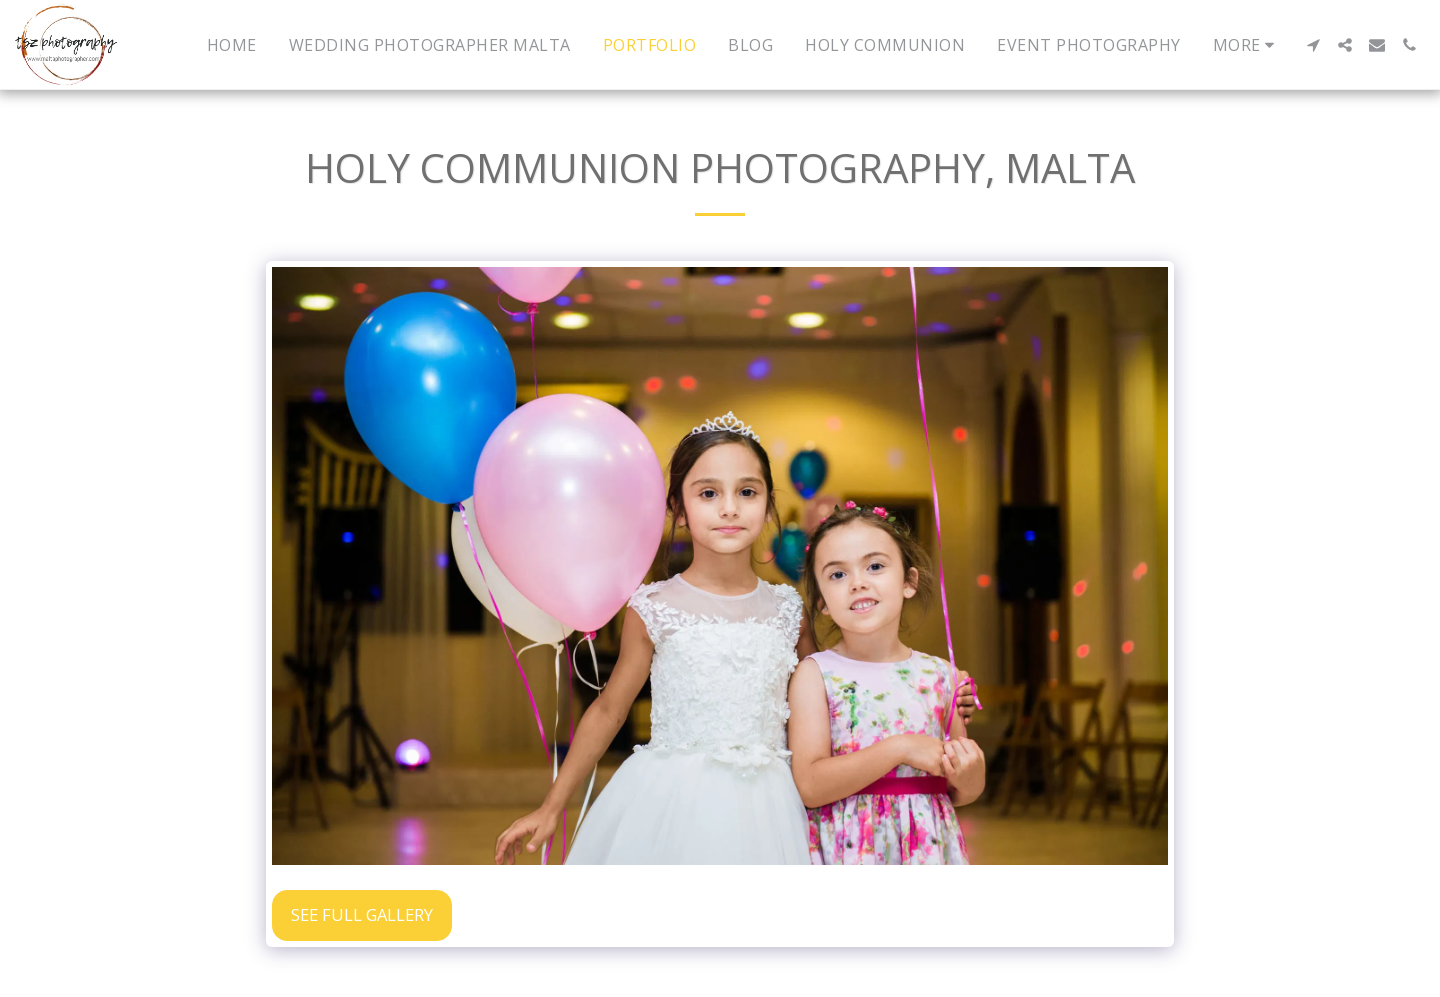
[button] (1313, 45)
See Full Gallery (362, 914)
